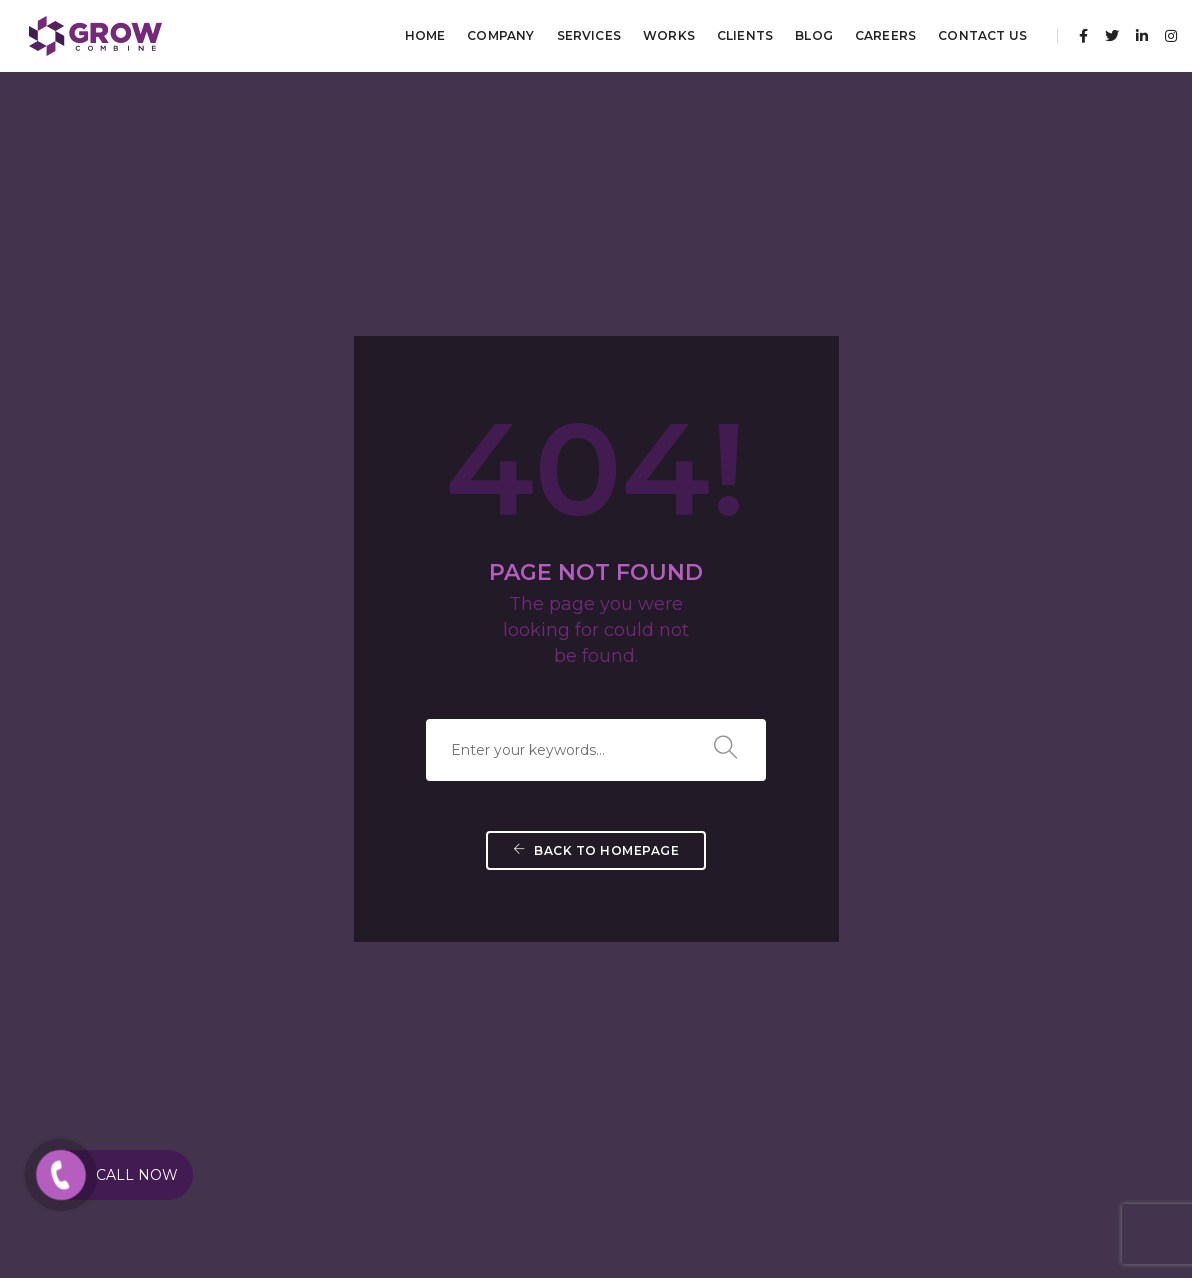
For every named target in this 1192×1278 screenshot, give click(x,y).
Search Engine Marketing (199, 1003)
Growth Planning (905, 1075)
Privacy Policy (1136, 1197)
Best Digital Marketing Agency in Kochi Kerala (355, 1197)
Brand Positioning (421, 1027)
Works (669, 35)
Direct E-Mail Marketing (195, 1051)
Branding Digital (417, 1075)
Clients (745, 35)
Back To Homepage (596, 599)
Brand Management (428, 1003)
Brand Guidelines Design (439, 955)
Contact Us (982, 35)
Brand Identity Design (432, 979)
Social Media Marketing (192, 955)
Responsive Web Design (679, 1003)
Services (589, 35)
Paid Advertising (173, 1027)
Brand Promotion (420, 1051)
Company (500, 35)
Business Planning (907, 1027)
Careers (885, 35)
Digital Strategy (900, 1051)
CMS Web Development (680, 955)
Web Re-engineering (670, 1075)
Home (425, 35)
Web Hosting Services (672, 1051)
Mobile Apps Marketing (193, 1075)
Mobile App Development (685, 979)
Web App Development (679, 1027)
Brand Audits (892, 979)
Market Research (902, 955)
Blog (814, 35)
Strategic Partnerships (918, 1003)
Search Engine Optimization (209, 979)
